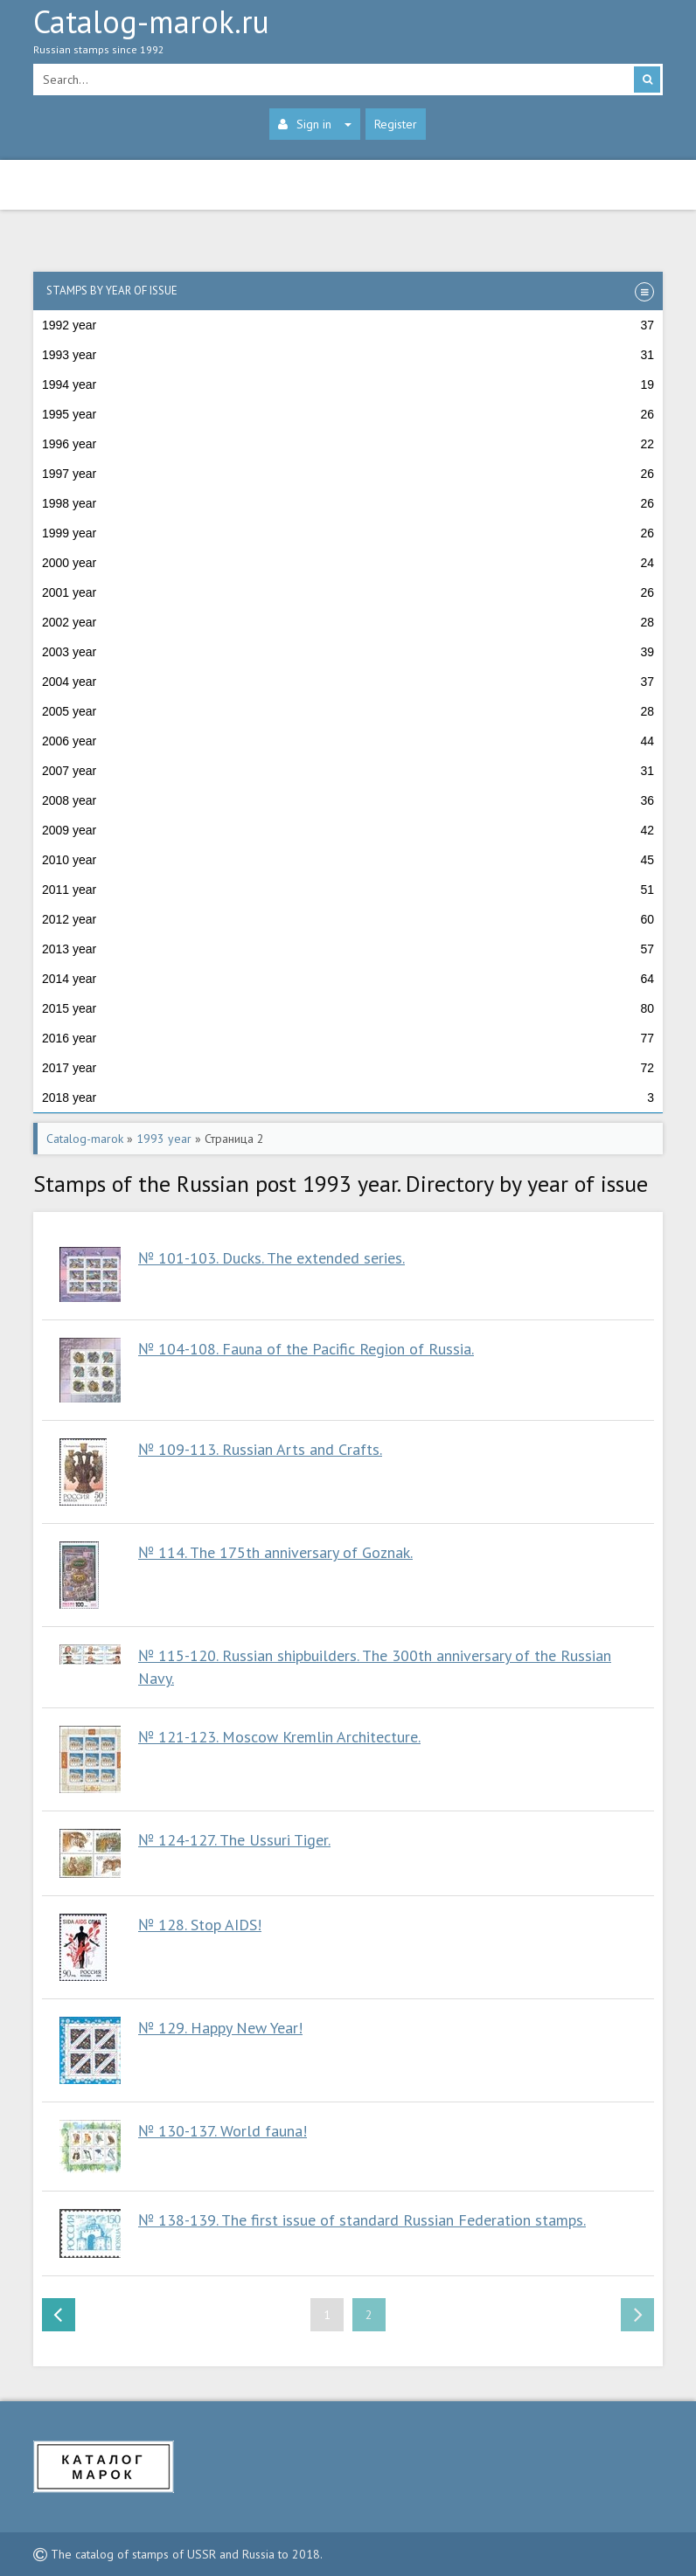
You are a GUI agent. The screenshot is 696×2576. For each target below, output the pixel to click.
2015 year (348, 1008)
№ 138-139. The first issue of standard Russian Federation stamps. (362, 2220)
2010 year (348, 860)
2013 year (348, 949)
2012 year (348, 919)
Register (395, 124)
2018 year (348, 1097)
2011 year (348, 890)
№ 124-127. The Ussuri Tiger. (234, 1840)
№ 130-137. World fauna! (222, 2131)
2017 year (348, 1068)
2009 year (348, 830)
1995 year (348, 414)
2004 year (348, 682)
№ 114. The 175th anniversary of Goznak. (275, 1552)
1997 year (348, 474)
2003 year (348, 652)
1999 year (348, 533)
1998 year (348, 503)
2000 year (348, 563)
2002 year (348, 622)
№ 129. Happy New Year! (220, 2028)
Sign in (314, 124)
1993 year (348, 355)
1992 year (348, 325)
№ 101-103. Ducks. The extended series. (271, 1258)
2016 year (348, 1038)
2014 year (348, 979)
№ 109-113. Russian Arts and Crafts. (260, 1449)
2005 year (348, 711)
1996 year (348, 444)
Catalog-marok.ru (348, 36)
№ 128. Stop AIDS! (199, 1925)
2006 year (348, 741)
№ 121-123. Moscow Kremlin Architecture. (279, 1737)
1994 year (348, 384)
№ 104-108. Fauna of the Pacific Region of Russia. (306, 1349)
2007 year (348, 771)
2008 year (348, 800)
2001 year (348, 592)
